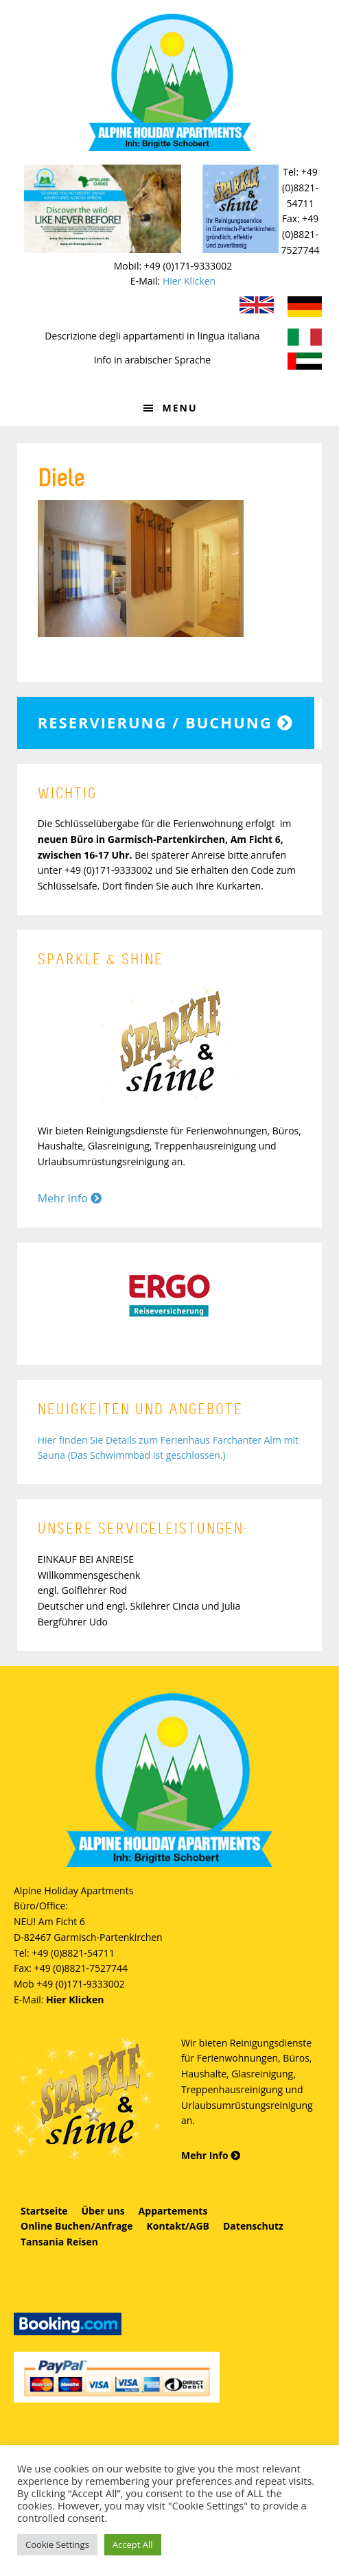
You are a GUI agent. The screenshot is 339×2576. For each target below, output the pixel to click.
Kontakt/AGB (178, 2225)
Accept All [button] (133, 2544)
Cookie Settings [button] (57, 2544)
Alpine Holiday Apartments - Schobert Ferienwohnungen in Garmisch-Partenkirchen (169, 82)
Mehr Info (70, 1198)
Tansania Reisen (59, 2241)
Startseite (44, 2210)
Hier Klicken (189, 280)
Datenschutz (253, 2225)
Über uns (103, 2210)
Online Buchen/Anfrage (77, 2225)
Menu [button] (179, 407)
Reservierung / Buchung (166, 722)
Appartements (173, 2210)
